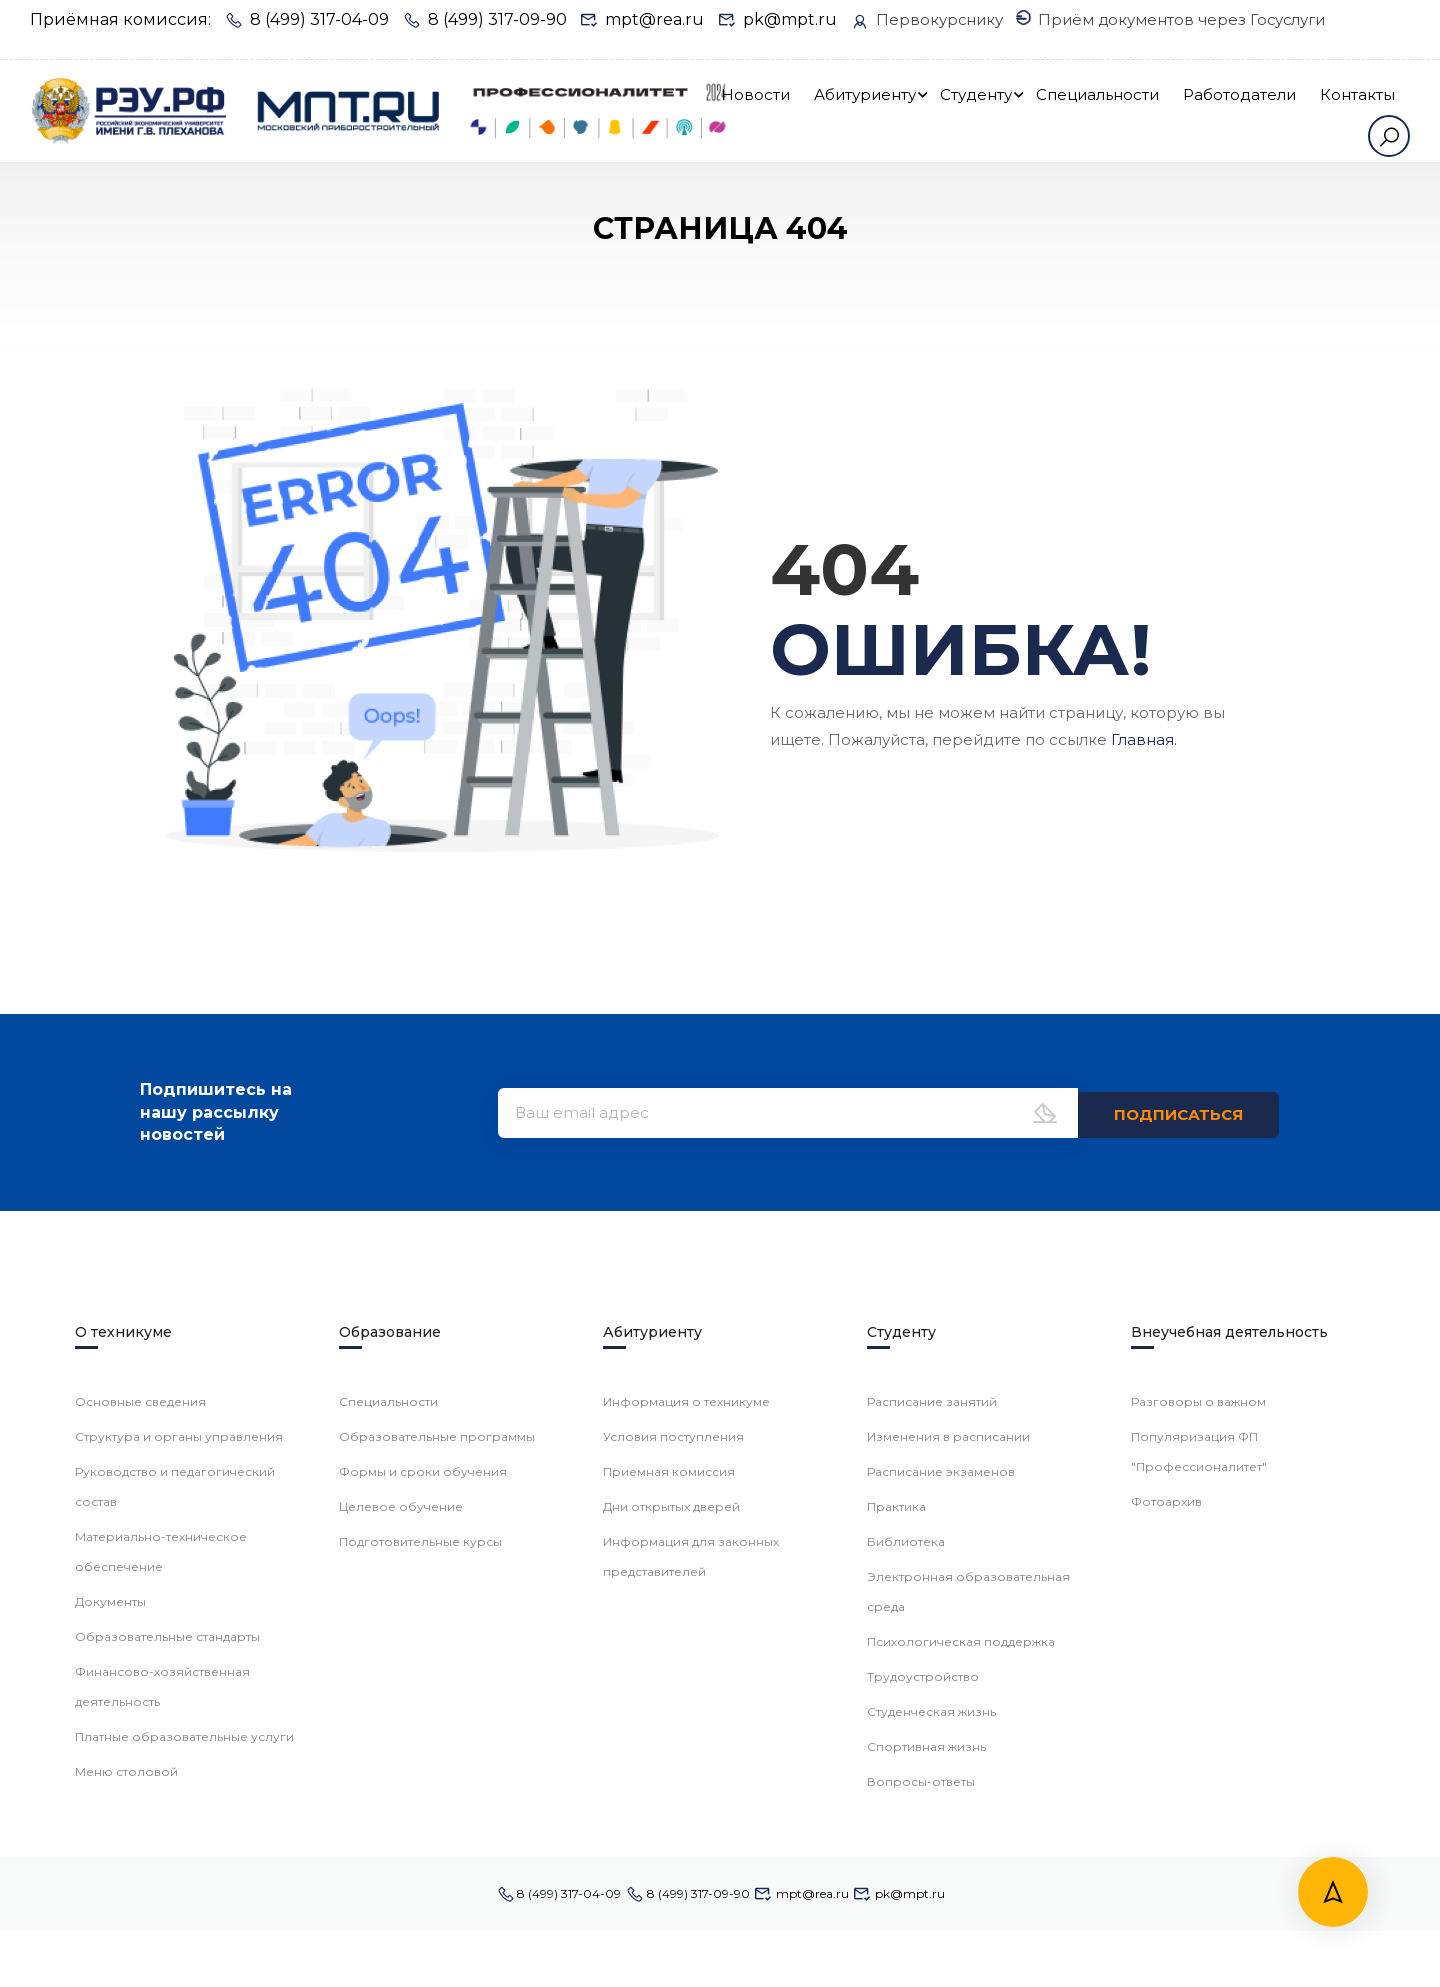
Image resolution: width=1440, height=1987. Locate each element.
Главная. (1144, 796)
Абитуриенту (964, 110)
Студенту (1075, 110)
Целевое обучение (401, 1965)
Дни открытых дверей (671, 1965)
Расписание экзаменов (941, 1930)
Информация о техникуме (686, 1860)
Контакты (1301, 170)
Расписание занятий (932, 1860)
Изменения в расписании (948, 1895)
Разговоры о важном (1198, 1860)
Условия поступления (673, 1895)
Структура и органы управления (179, 1895)
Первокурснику (930, 17)
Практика (896, 1965)
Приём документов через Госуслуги (193, 36)
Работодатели (1338, 110)
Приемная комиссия (669, 1930)
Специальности (1196, 110)
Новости (854, 110)
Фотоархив (1166, 1960)
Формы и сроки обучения (423, 1930)
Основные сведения (140, 1860)
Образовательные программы (437, 1895)
